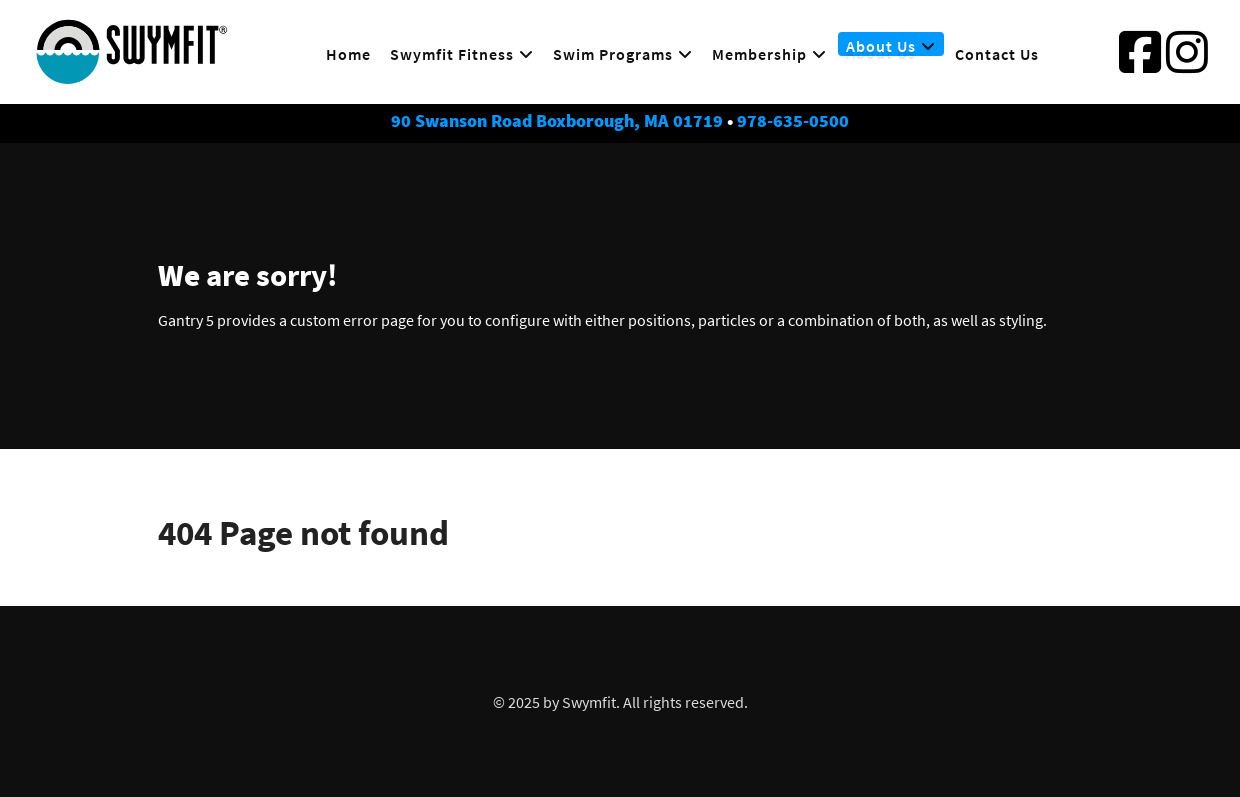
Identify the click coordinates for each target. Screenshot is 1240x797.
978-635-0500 (793, 121)
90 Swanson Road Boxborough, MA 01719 (557, 121)
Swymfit (589, 702)
